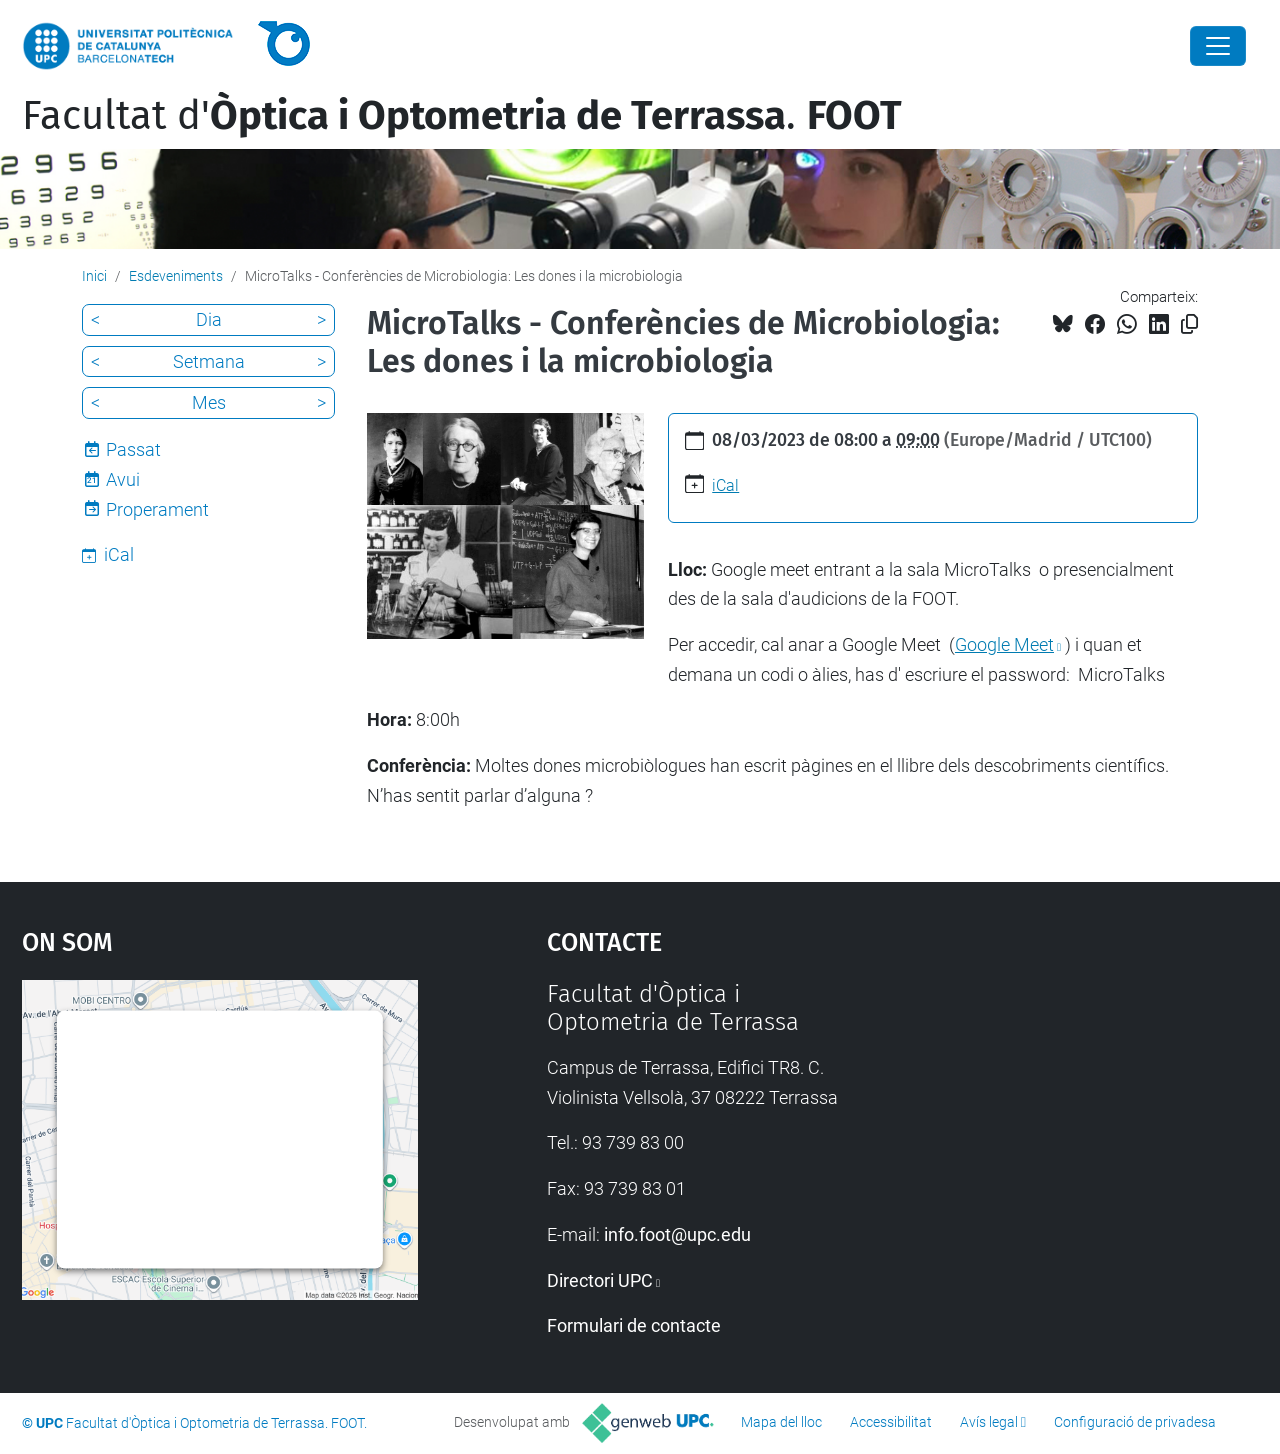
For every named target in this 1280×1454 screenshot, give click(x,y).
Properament (157, 509)
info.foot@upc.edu (677, 1234)
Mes (209, 402)
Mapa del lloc (781, 1422)
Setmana (209, 361)
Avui (123, 479)
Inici (94, 276)
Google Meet (1004, 644)
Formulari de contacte (634, 1325)
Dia (209, 319)
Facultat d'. (462, 116)
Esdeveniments (176, 276)
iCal (725, 485)
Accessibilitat (891, 1422)
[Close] (1218, 46)
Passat (133, 449)
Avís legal (989, 1422)
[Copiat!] (1189, 324)
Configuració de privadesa (1135, 1422)
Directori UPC (600, 1280)
